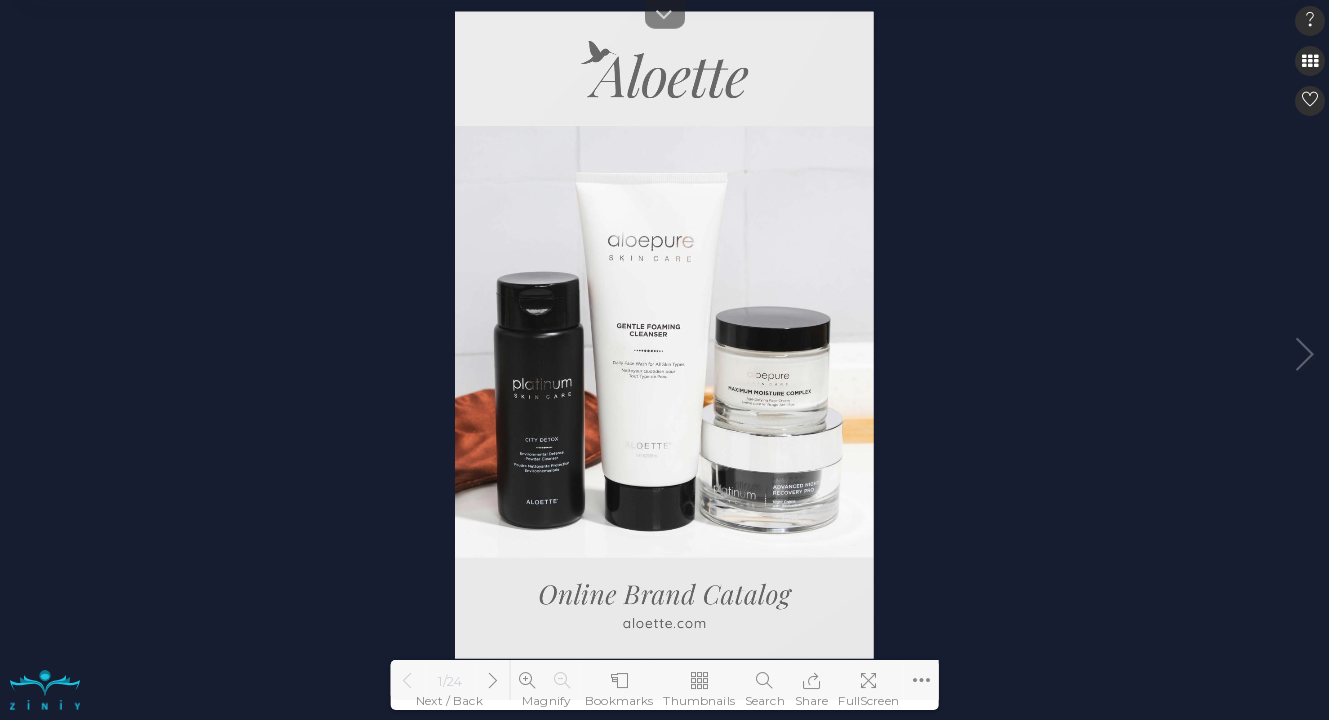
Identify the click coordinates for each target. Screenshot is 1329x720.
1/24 (450, 681)
